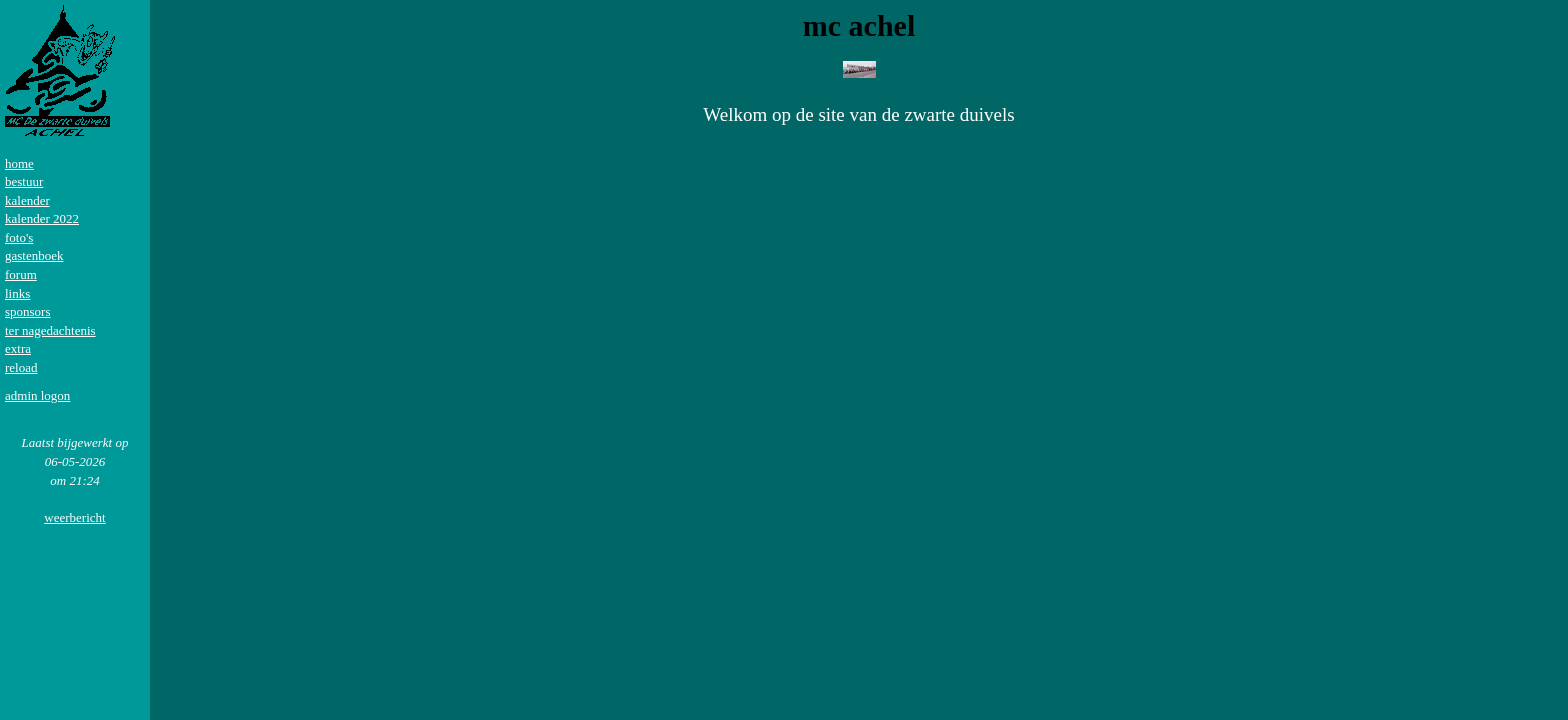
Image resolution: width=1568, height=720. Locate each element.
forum (21, 274)
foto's (19, 237)
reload (21, 367)
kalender (27, 200)
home (19, 163)
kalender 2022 (42, 218)
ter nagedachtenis (50, 330)
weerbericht (74, 517)
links (17, 293)
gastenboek (34, 255)
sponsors (28, 311)
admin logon (37, 395)
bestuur (24, 181)
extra (18, 348)
